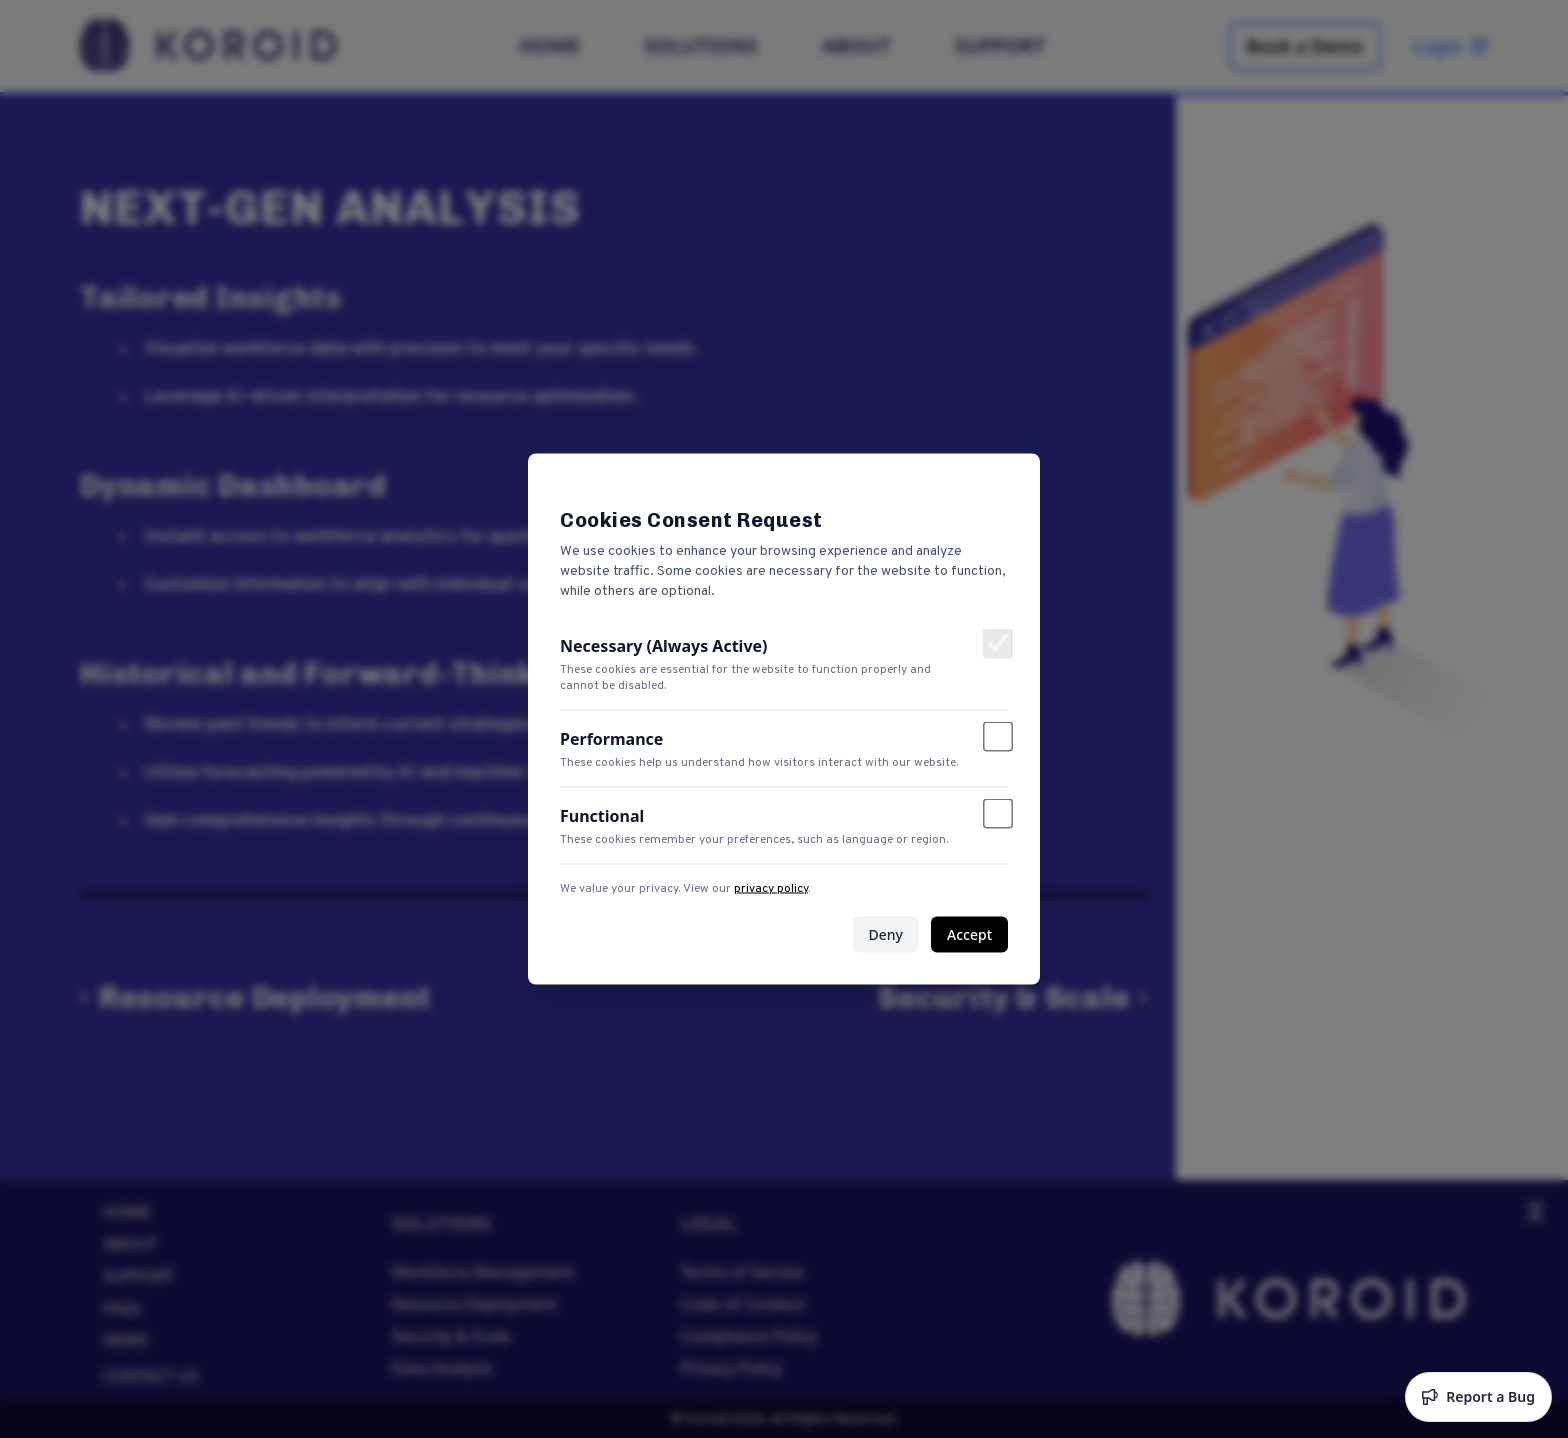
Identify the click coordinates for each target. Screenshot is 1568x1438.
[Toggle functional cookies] (998, 814)
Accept (969, 934)
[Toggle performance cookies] (998, 737)
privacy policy (771, 889)
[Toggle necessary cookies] (998, 644)
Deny (886, 934)
